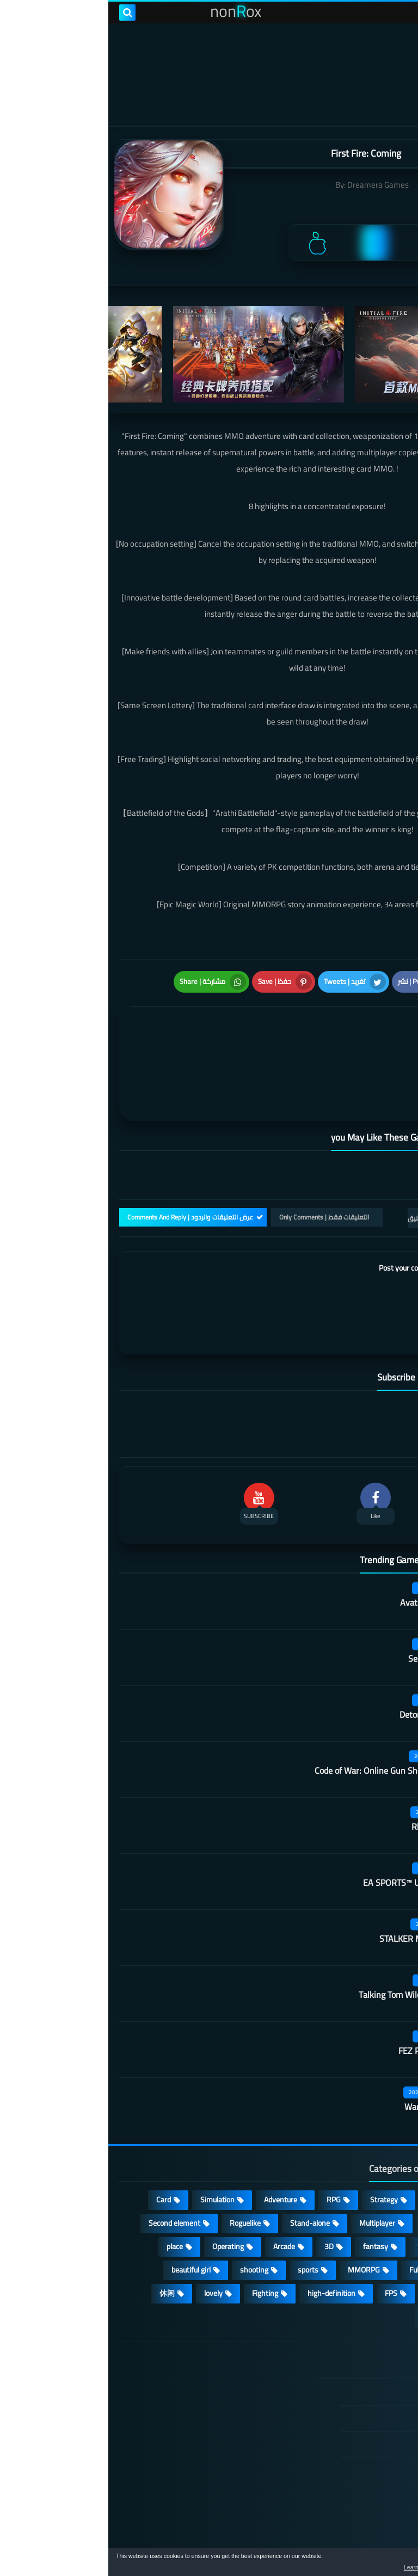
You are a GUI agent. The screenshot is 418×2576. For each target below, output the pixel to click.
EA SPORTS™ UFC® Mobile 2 (307, 1828)
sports (199, 2216)
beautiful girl (82, 2216)
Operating (120, 2192)
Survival (322, 2192)
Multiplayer (269, 2169)
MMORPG (255, 2216)
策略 (382, 2263)
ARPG (380, 2239)
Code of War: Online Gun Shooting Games (283, 1716)
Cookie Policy (350, 2443)
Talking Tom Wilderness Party (305, 1941)
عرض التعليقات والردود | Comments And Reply (82, 1163)
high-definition (223, 2239)
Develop (377, 2192)
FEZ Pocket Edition (325, 1997)
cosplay (328, 2169)
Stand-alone (202, 2169)
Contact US (353, 2469)
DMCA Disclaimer (343, 2364)
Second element (66, 2169)
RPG (225, 2146)
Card (55, 2146)
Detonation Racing (325, 1660)
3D (220, 2192)
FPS (282, 2239)
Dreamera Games (269, 185)
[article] (112, 1036)
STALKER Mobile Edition (315, 1885)
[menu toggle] (399, 12)
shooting (146, 2216)
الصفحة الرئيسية (346, 2339)
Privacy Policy (349, 2417)
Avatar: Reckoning (326, 1548)
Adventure (172, 2146)
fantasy (267, 2192)
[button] (375, 2564)
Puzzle (380, 2169)
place (66, 2192)
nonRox (325, 2542)
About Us (356, 2495)
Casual (329, 2146)
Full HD (312, 2216)
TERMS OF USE (346, 2390)
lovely (105, 2239)
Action (380, 2146)
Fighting (157, 2239)
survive (330, 2239)
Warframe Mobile (328, 2053)
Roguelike (136, 2169)
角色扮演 (330, 2263)
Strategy (276, 2146)
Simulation (109, 2146)
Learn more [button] (313, 2567)
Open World (371, 2216)
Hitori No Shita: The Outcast (146, 2424)
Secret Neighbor (330, 1604)
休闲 (58, 2239)
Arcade (176, 2192)
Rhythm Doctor (331, 1772)
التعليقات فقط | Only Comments (216, 1163)
